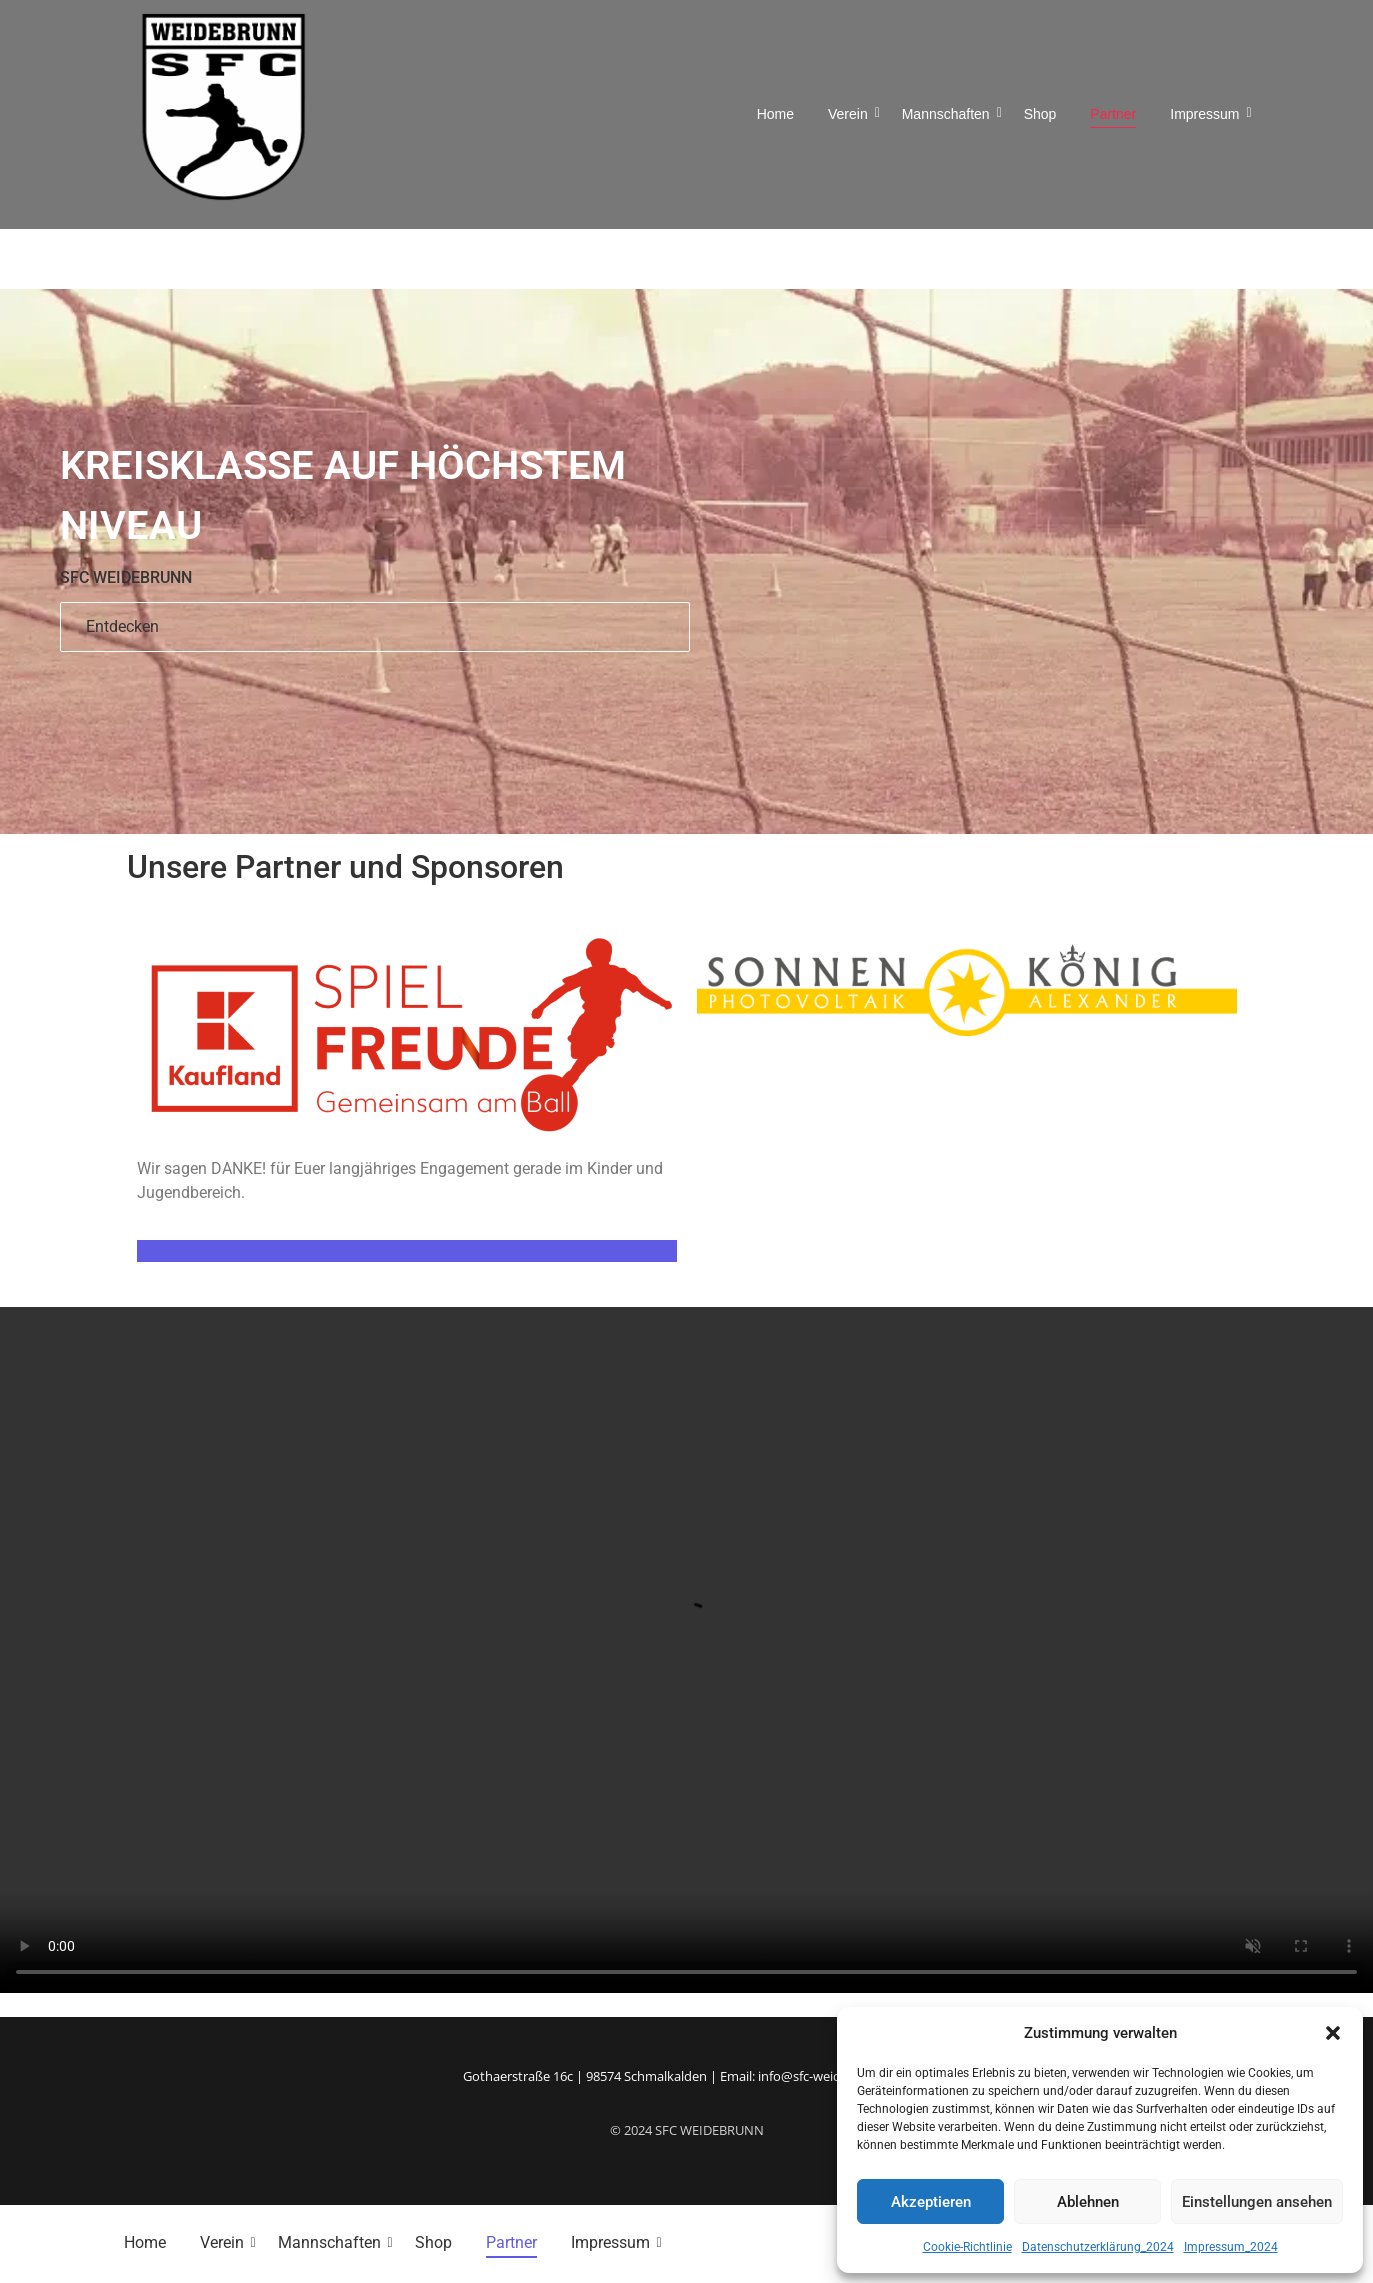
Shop (1040, 114)
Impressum (1208, 114)
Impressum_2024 (1231, 2247)
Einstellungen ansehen (1257, 2202)
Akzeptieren (931, 2202)
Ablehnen (1088, 2202)
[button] (1333, 2033)
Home (775, 114)
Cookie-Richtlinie (967, 2247)
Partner (1113, 114)
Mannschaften (949, 114)
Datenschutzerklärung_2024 (1098, 2247)
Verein (851, 114)
